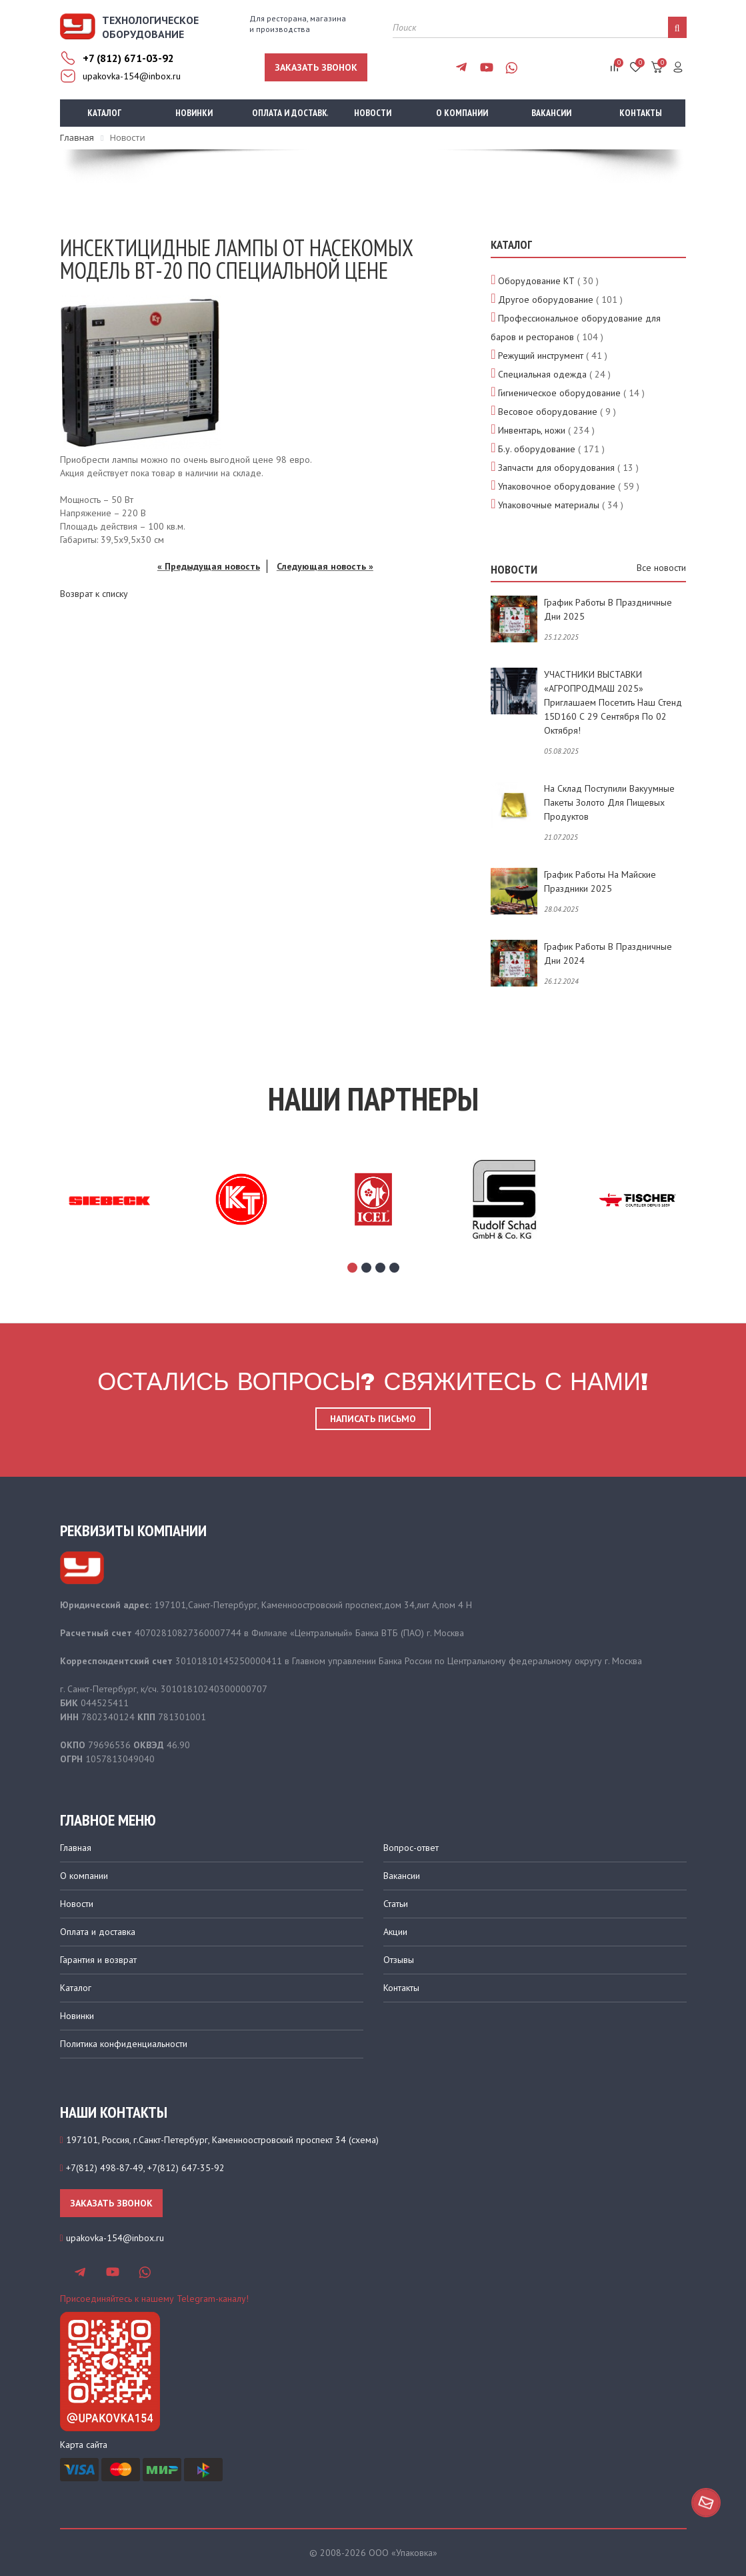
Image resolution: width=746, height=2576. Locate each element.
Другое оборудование (545, 299)
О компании (462, 113)
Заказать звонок (316, 67)
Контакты (640, 113)
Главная (75, 1848)
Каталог (104, 113)
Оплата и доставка (290, 113)
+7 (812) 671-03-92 (128, 58)
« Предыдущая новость (208, 566)
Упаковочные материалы (548, 505)
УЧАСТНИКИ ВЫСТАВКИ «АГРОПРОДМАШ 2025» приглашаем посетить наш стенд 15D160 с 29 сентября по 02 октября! (613, 702)
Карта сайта (83, 2445)
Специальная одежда (542, 374)
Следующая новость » (325, 566)
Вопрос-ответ (411, 1848)
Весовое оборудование (547, 412)
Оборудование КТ (536, 281)
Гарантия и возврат (98, 1960)
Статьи (395, 1904)
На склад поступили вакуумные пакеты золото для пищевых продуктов (609, 802)
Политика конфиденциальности (123, 2044)
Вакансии (551, 113)
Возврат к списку (94, 594)
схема (363, 2140)
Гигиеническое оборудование (559, 393)
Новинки (194, 113)
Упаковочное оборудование (556, 486)
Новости (372, 113)
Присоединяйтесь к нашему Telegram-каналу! (154, 2299)
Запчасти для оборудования (556, 468)
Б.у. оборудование (536, 449)
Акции (395, 1932)
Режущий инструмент (540, 356)
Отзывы (398, 1960)
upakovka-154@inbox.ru (132, 76)
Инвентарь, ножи (531, 430)
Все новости (661, 568)
